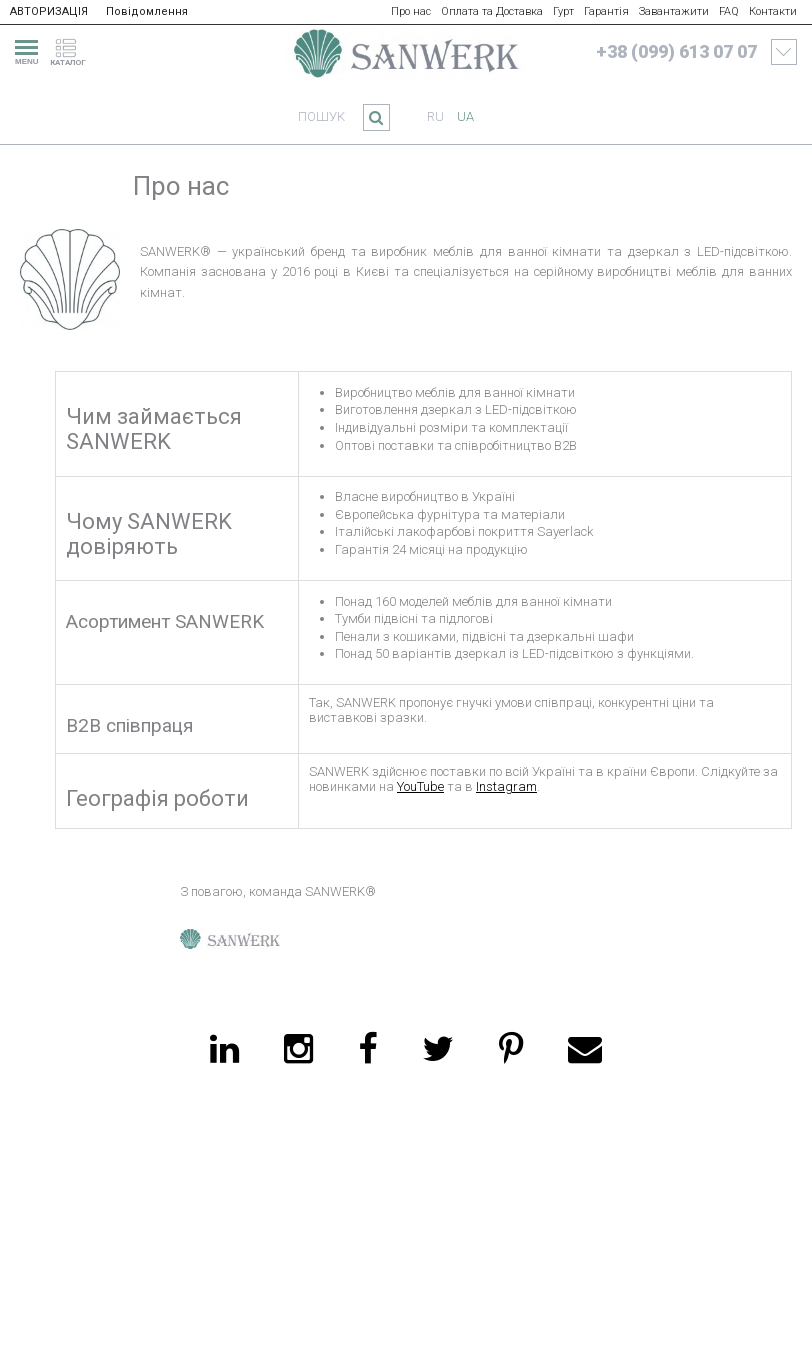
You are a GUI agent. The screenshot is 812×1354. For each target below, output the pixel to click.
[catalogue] (74, 49)
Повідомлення (147, 11)
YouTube (420, 786)
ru (435, 116)
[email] (585, 1049)
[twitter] (438, 1049)
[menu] (24, 49)
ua (465, 116)
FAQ (729, 11)
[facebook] (367, 1049)
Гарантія (606, 11)
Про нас (411, 11)
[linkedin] (224, 1049)
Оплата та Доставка (492, 11)
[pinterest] (511, 1049)
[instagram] (298, 1049)
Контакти (773, 11)
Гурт (563, 11)
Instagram (506, 786)
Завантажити (674, 11)
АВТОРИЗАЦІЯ (49, 11)
